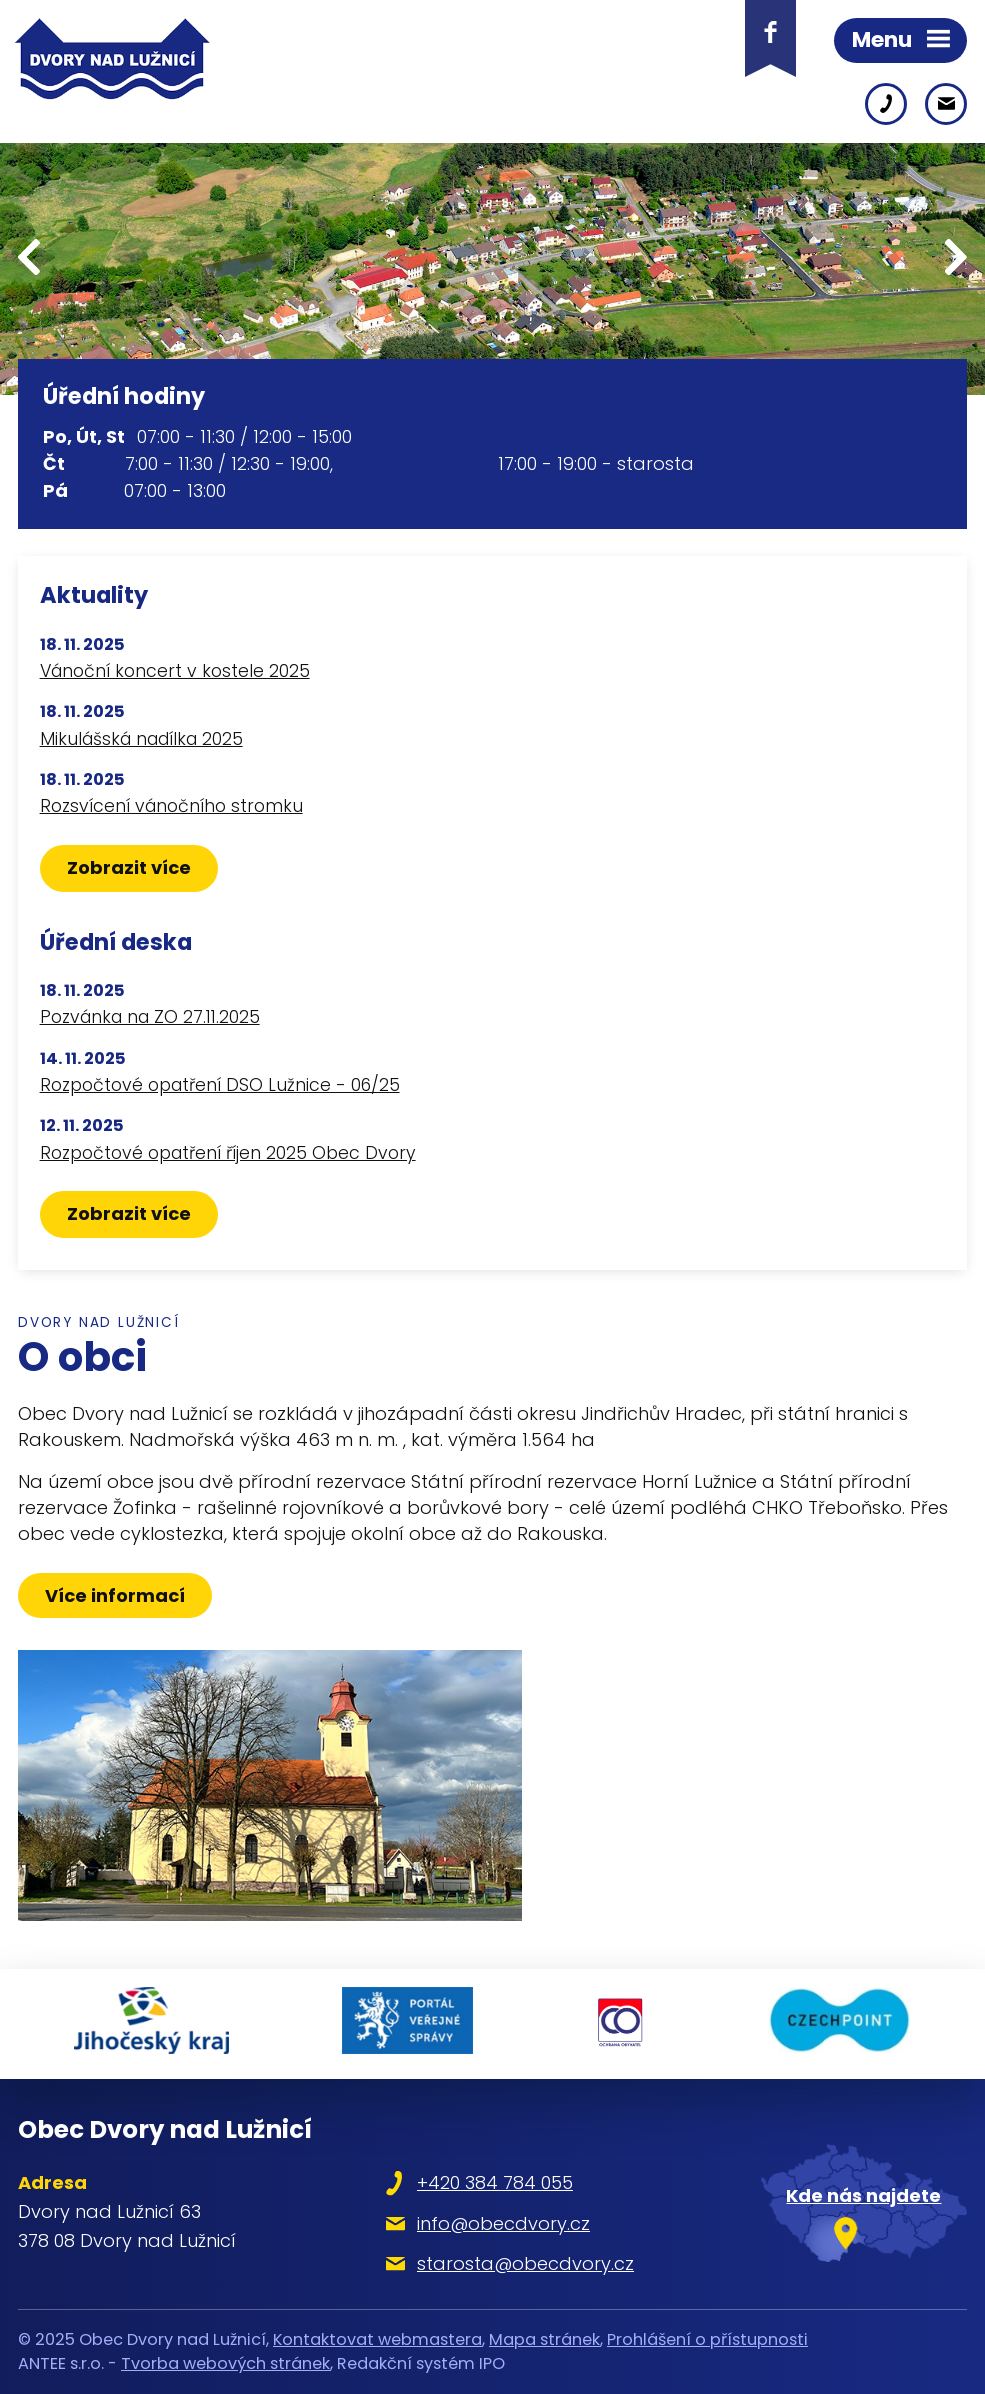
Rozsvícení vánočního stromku (171, 806)
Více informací (115, 1595)
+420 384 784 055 (495, 2182)
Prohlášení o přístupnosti (707, 2339)
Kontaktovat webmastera (377, 2339)
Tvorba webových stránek (225, 2363)
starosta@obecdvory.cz (525, 2263)
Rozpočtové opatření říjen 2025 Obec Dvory (228, 1153)
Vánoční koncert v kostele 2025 (175, 671)
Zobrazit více (129, 867)
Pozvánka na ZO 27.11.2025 (150, 1017)
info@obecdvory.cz (503, 2223)
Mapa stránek (544, 2339)
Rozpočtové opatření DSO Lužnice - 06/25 (220, 1085)
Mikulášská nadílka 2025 (141, 739)
